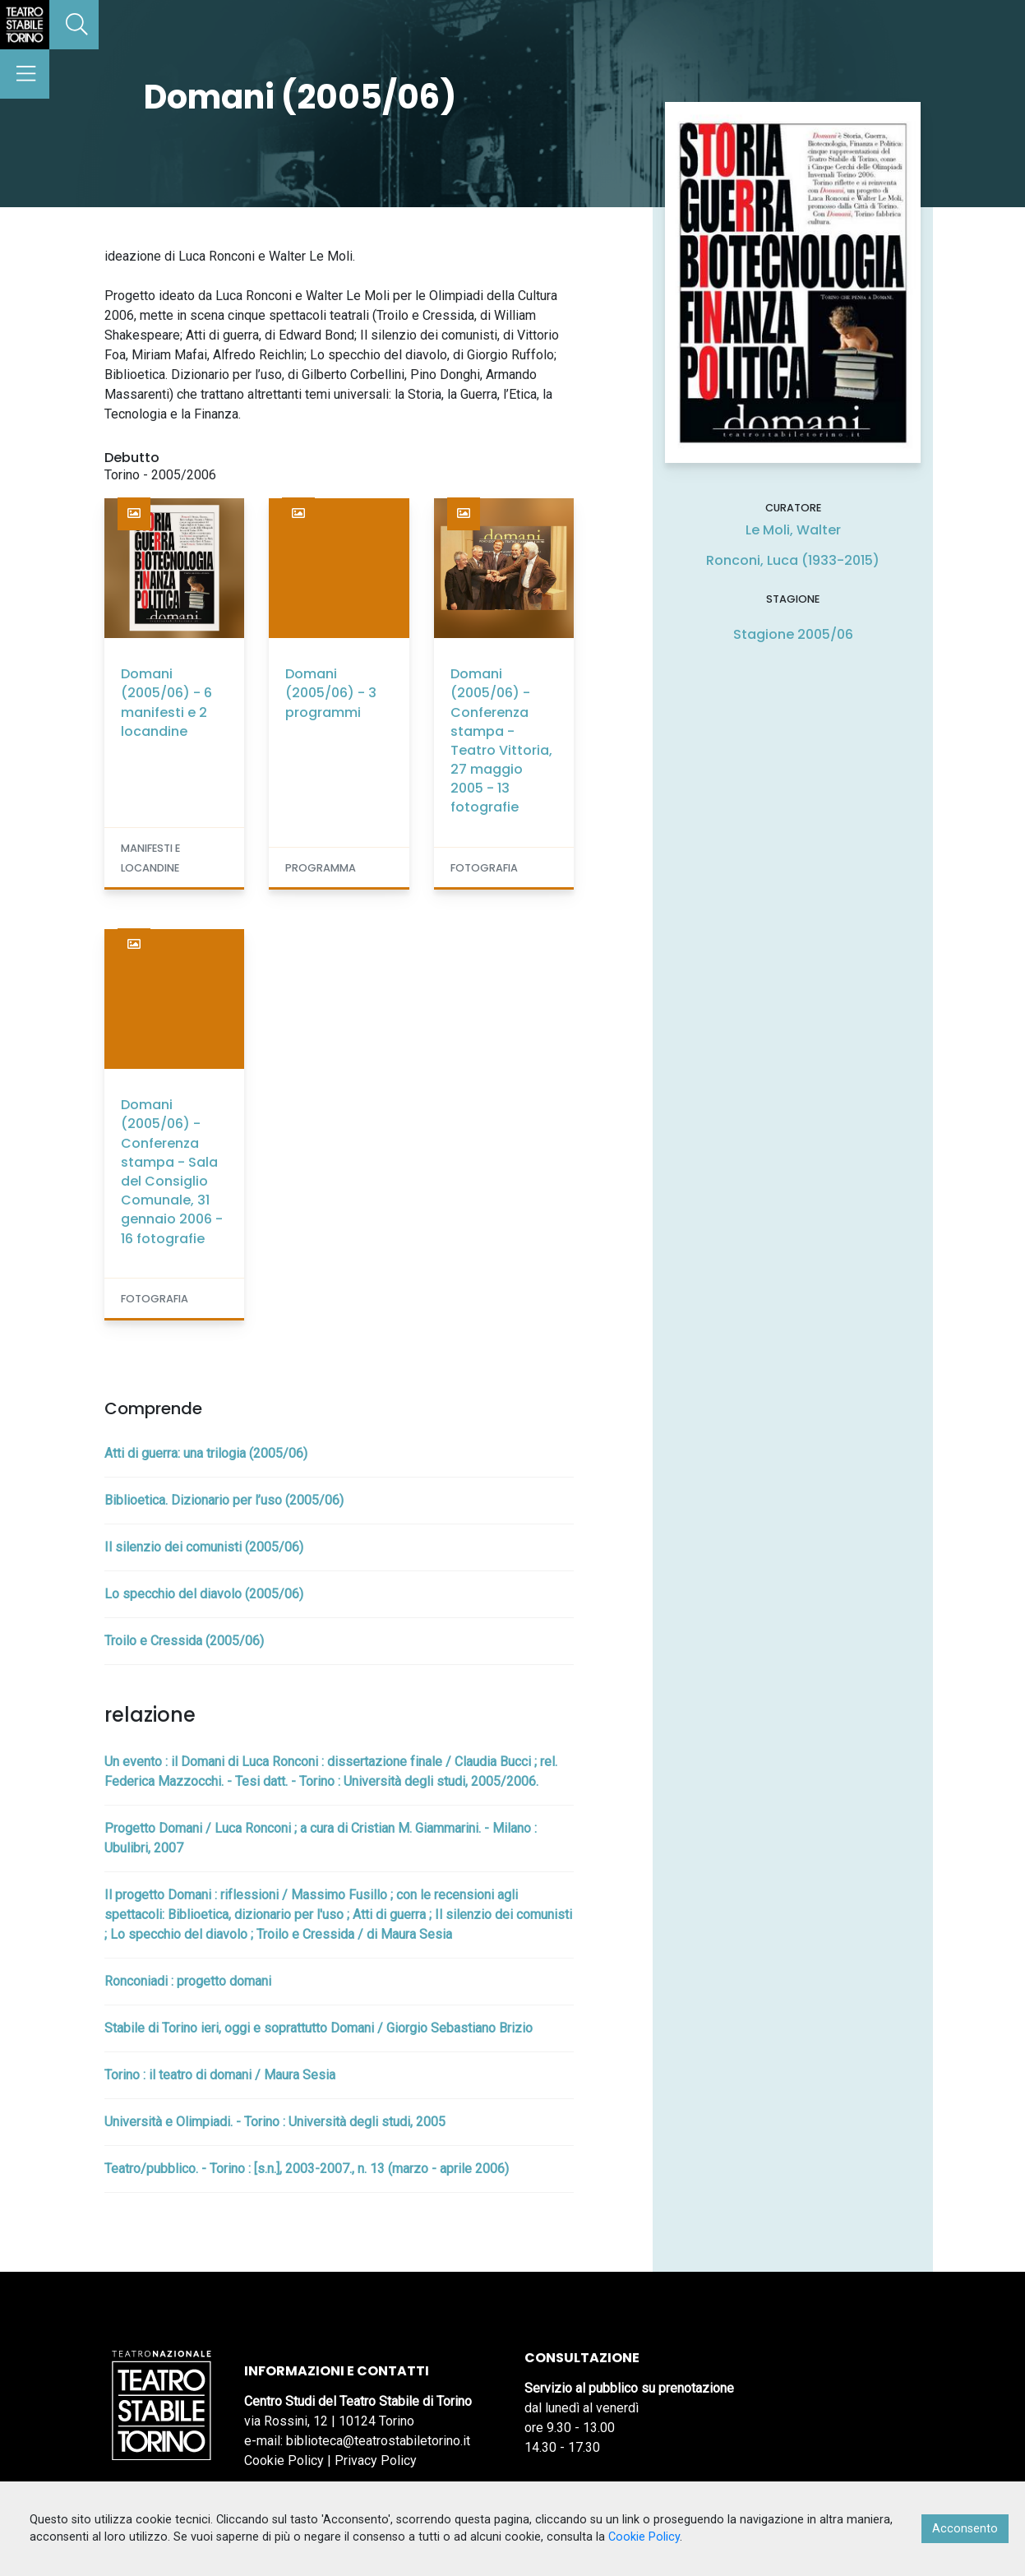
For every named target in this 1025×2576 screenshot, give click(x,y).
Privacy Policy (376, 2460)
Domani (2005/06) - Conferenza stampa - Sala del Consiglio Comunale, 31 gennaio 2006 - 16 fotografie (172, 1171)
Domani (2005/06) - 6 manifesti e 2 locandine (166, 702)
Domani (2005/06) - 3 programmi (330, 692)
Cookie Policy (284, 2460)
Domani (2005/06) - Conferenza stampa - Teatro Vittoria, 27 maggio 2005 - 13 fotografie (501, 740)
